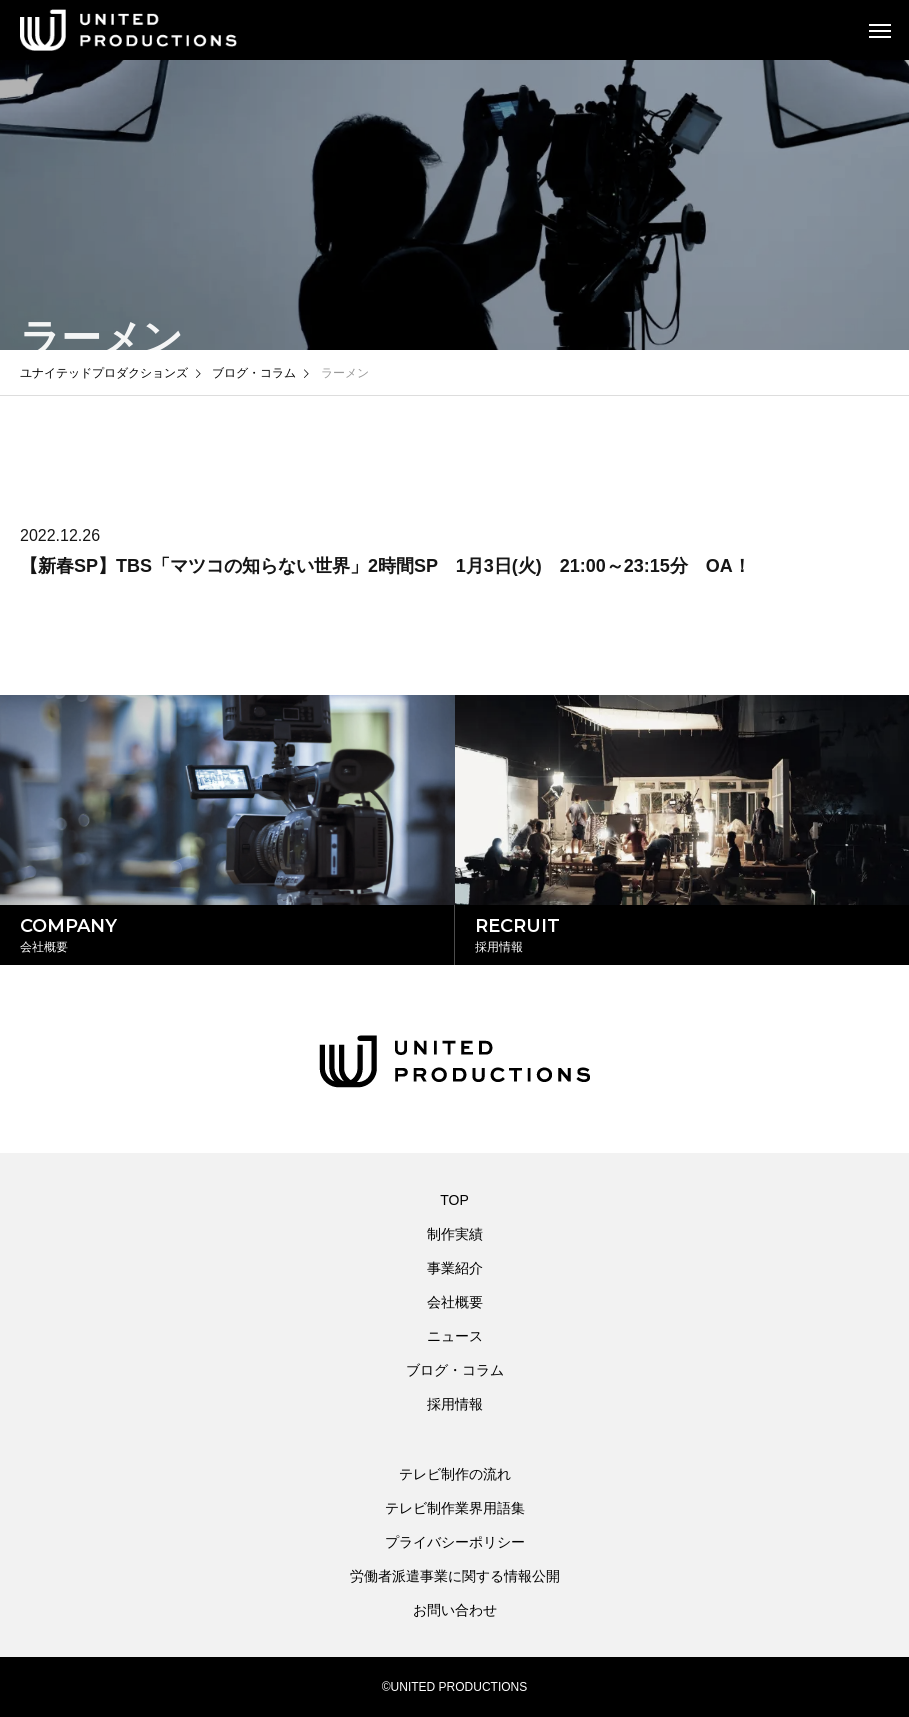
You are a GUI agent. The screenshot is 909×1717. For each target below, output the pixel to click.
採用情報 (455, 1404)
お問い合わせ (455, 1610)
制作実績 (455, 1234)
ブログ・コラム (455, 1370)
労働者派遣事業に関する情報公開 (455, 1576)
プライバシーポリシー (455, 1542)
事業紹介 (455, 1268)
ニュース (455, 1336)
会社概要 (455, 1302)
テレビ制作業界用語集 (455, 1508)
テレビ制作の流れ (455, 1474)
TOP (454, 1200)
